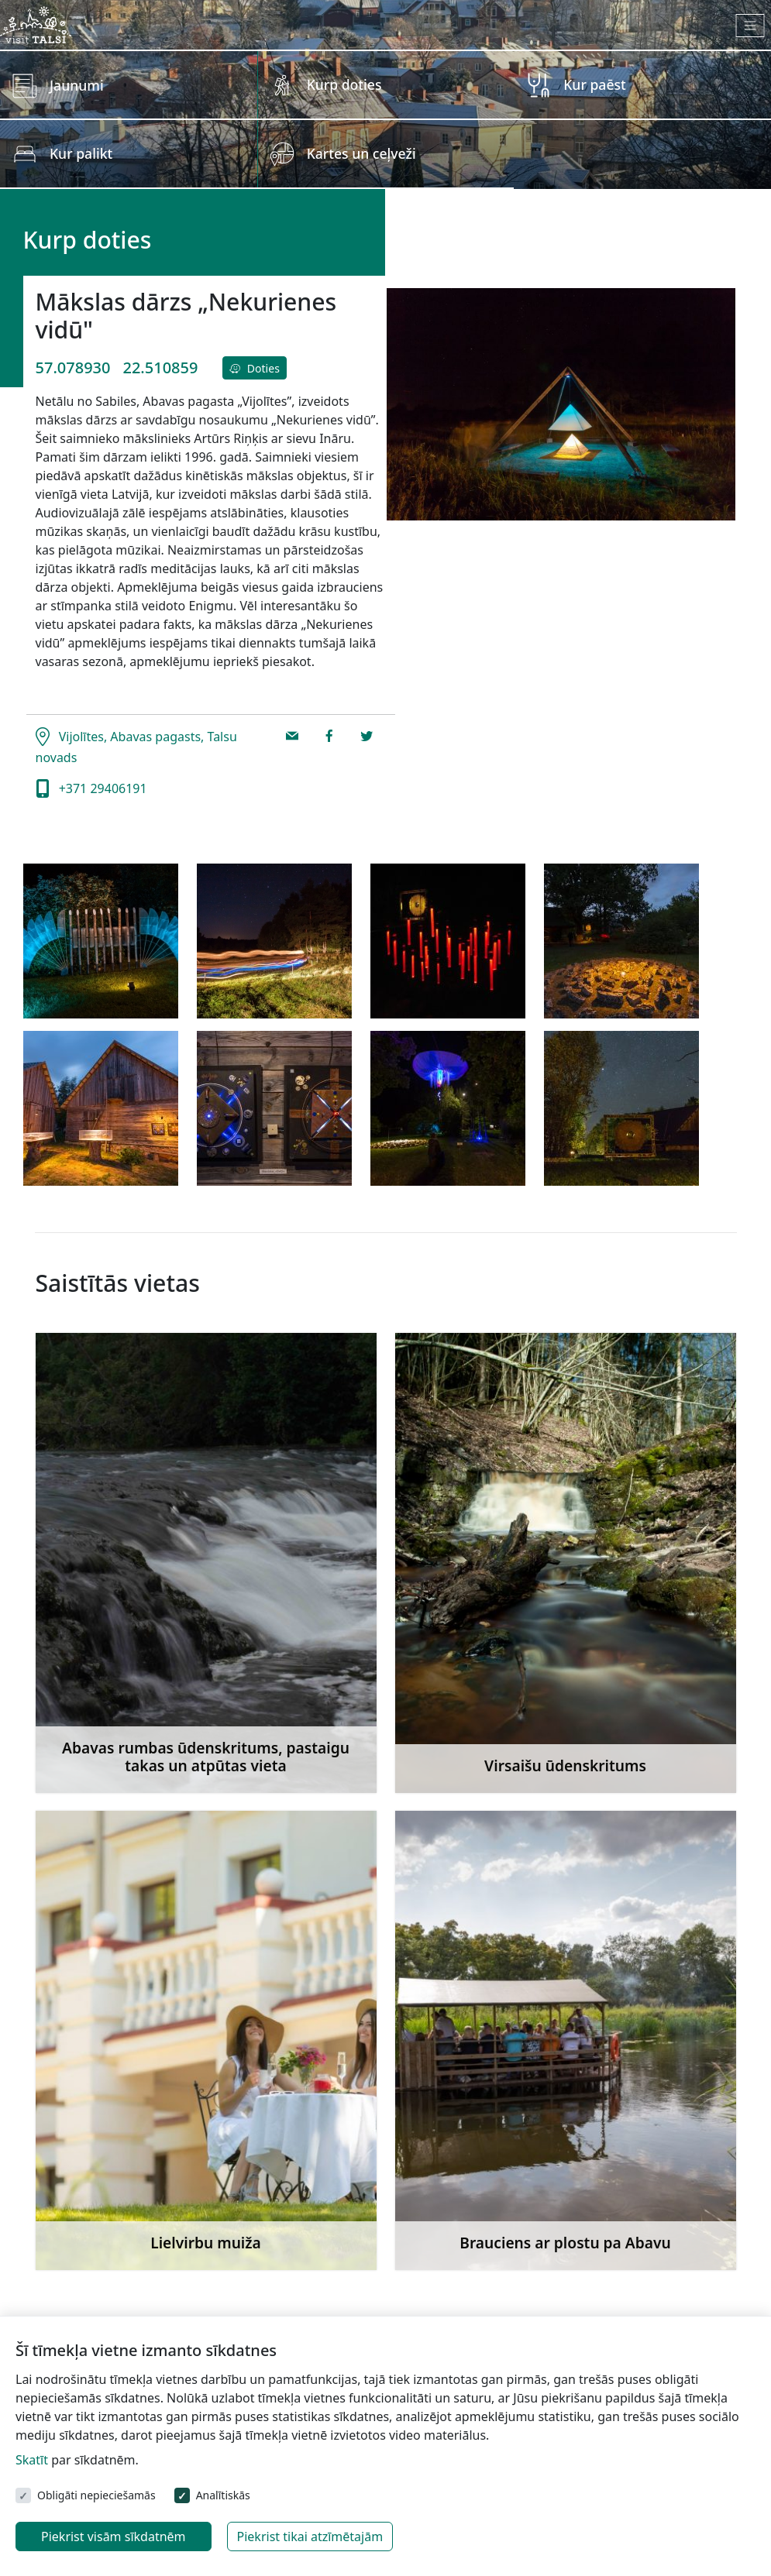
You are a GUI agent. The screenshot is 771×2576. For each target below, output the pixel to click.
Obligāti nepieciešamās (96, 2495)
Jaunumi (77, 85)
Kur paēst (594, 84)
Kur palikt (81, 153)
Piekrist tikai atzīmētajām (310, 2536)
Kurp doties (344, 84)
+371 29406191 (101, 788)
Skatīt (31, 2459)
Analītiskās (223, 2495)
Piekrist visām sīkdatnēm (113, 2536)
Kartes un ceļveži (361, 153)
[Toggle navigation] (750, 25)
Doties (254, 368)
